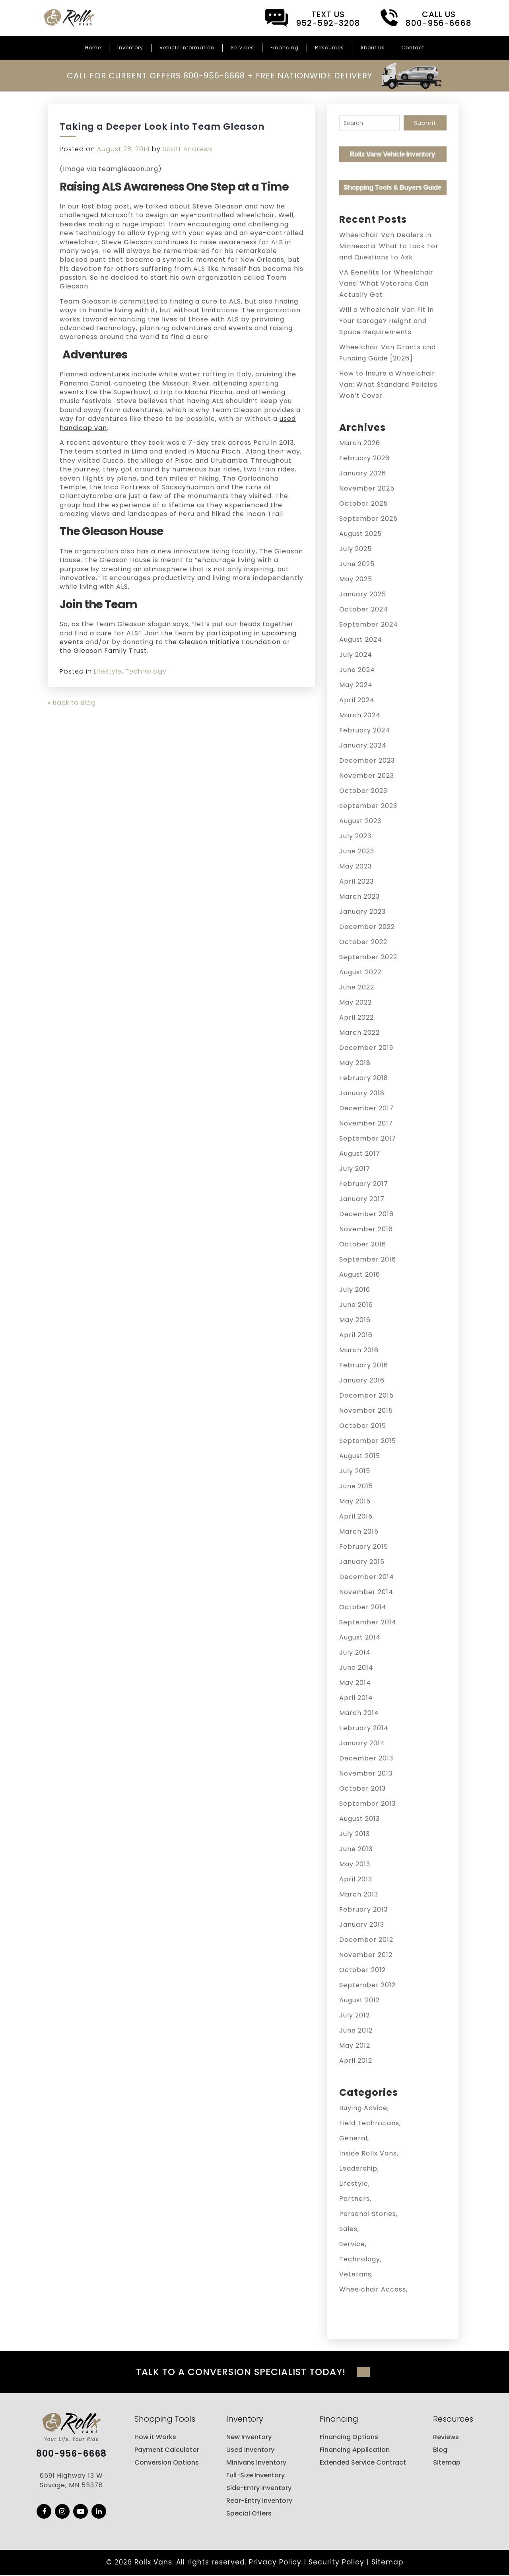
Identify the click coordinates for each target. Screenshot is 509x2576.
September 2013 (367, 1803)
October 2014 (363, 1607)
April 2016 (356, 1335)
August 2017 (359, 1153)
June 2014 (356, 1667)
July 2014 (355, 1652)
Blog (440, 2450)
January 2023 (362, 911)
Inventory (130, 47)
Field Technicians (369, 2123)
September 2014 (367, 1622)
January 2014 (362, 1743)
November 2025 (366, 488)
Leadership (358, 2168)
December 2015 (366, 1395)
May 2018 (355, 1062)
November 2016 (366, 1229)
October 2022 (363, 941)
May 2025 (355, 579)
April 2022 (356, 1017)
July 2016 (354, 1289)
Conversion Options (166, 2463)
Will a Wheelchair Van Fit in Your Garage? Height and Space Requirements (386, 321)
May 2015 (355, 1501)
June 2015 (356, 1486)
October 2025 (363, 503)
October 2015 (362, 1425)
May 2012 (354, 2045)
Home (93, 47)
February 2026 (364, 458)
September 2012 (367, 1985)
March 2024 (360, 715)
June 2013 (356, 1849)
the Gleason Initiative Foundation (223, 641)
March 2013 (358, 1894)
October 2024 (363, 609)
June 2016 (356, 1304)
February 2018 (363, 1078)
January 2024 (363, 745)
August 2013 (359, 1818)
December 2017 (366, 1108)
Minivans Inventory (256, 2463)
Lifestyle (108, 671)
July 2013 (354, 1833)
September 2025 (368, 518)
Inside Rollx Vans (368, 2153)
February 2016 (363, 1365)
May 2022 (355, 1002)
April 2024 (357, 700)
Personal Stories (367, 2213)
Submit (425, 123)
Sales (348, 2228)
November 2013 (365, 1773)
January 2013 (361, 1924)
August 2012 (359, 2000)
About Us (372, 47)
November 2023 (366, 775)
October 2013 (362, 1788)
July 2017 (354, 1168)
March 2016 (359, 1350)
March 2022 (359, 1032)
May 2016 (355, 1319)
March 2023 (359, 896)
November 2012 (365, 1954)
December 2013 (366, 1758)
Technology (146, 671)
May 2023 (355, 866)
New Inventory (249, 2437)
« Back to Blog (72, 702)
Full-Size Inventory (255, 2476)
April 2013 (355, 1879)
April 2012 (355, 2060)
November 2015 (366, 1410)
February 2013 (363, 1909)
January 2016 (362, 1380)
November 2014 (366, 1592)
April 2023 (356, 881)
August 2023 (360, 821)
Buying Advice (363, 2108)
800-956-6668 (71, 2454)
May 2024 (356, 684)
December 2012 (366, 1939)
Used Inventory (250, 2450)
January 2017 (362, 1198)
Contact (412, 47)
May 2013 (354, 1864)
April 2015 (356, 1516)
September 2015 (367, 1440)
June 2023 (356, 851)
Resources (329, 47)
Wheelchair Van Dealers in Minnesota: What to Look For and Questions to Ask (389, 246)
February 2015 (363, 1546)
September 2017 (367, 1138)
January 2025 (362, 594)
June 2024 (357, 669)
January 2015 (362, 1561)
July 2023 (355, 836)
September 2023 (368, 805)
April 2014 (356, 1697)
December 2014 (366, 1576)
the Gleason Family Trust (103, 650)
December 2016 (366, 1214)
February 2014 (364, 1728)
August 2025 (360, 533)
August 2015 (359, 1455)
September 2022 (368, 957)
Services (242, 47)
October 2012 (362, 1969)
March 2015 (359, 1531)
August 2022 (360, 972)
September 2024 (368, 624)
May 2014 (355, 1682)
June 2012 (356, 2030)
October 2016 (362, 1244)
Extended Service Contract (363, 2463)
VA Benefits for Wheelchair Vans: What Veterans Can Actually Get (386, 283)
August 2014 (360, 1637)
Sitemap (446, 2463)
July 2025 (355, 548)
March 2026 (359, 443)
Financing (284, 47)
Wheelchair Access (372, 2289)
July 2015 (354, 1471)
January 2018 (362, 1093)
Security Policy (336, 2563)
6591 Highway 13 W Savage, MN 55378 (71, 2481)
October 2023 (363, 790)
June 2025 (357, 564)
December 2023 (367, 760)
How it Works (155, 2437)
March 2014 (359, 1712)
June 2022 (356, 987)
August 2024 (360, 639)
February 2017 (363, 1183)
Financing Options (349, 2437)
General (353, 2138)
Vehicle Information (186, 47)
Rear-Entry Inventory (259, 2501)
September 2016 (367, 1259)
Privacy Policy (275, 2563)
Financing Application (355, 2450)
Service (352, 2244)
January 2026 (362, 473)
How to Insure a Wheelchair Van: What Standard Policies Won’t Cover (388, 384)
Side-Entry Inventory (258, 2488)
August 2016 (359, 1274)
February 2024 (364, 730)
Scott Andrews (188, 149)
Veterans (355, 2274)
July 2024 (355, 654)
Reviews (446, 2437)
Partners (354, 2198)
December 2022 (367, 926)
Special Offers (249, 2514)
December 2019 (366, 1047)
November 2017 (366, 1123)
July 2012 (354, 2015)
